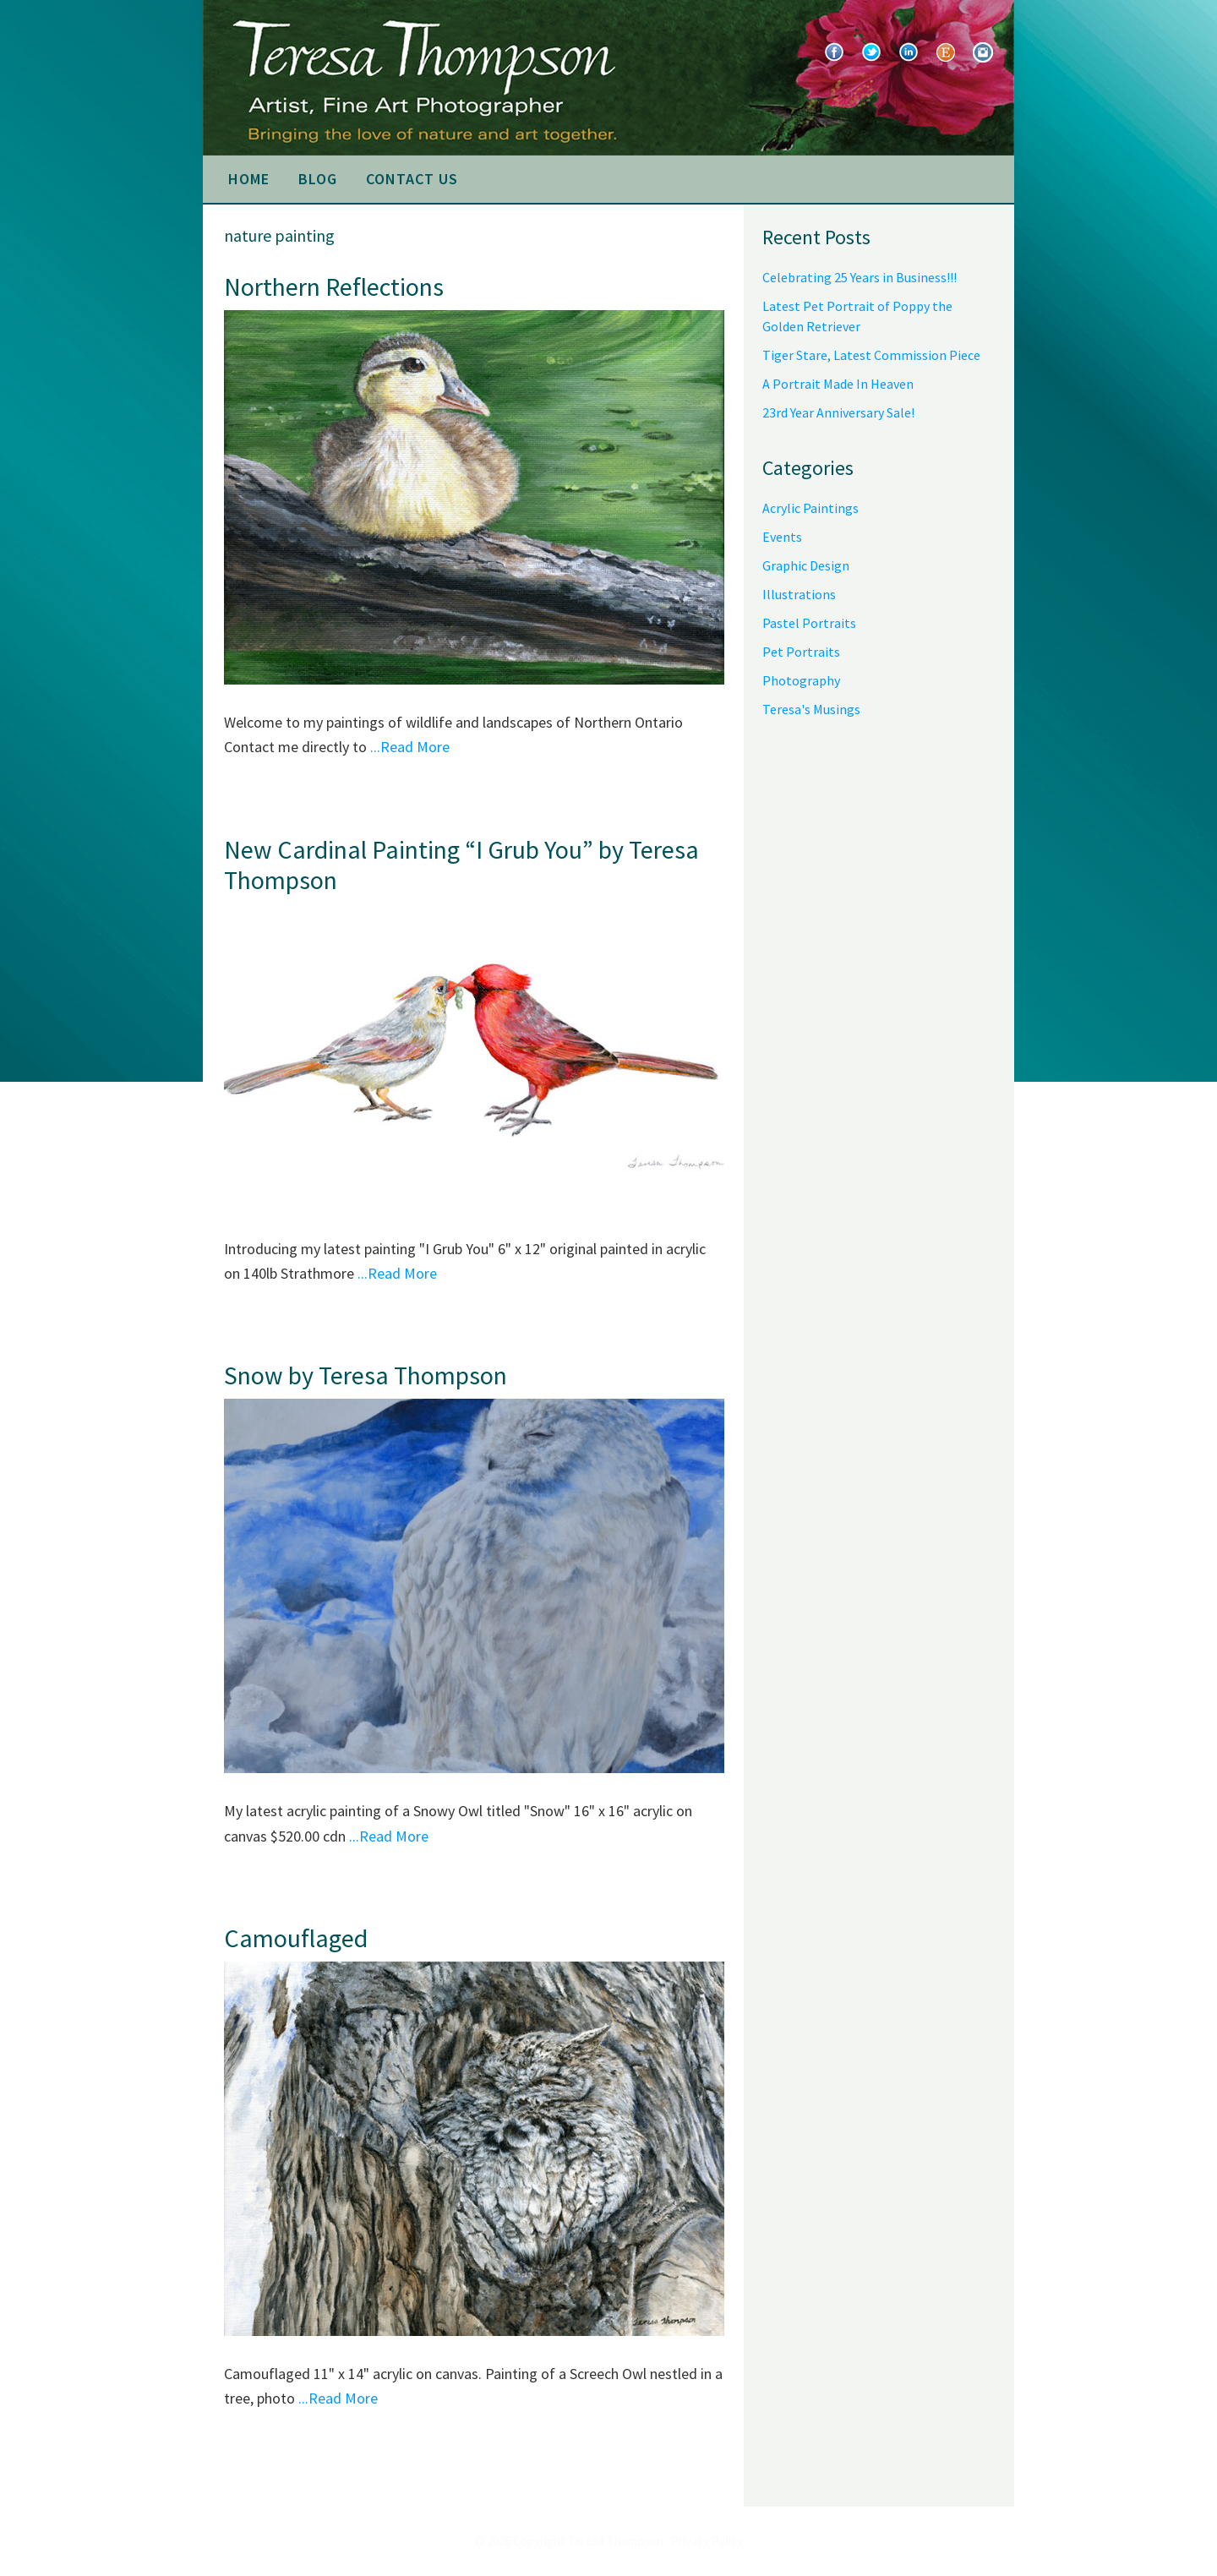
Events (782, 536)
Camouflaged (296, 1938)
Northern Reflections (334, 286)
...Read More (410, 746)
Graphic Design (805, 565)
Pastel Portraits (809, 622)
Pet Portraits (801, 651)
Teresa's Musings (811, 709)
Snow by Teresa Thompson (365, 1375)
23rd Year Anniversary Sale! (838, 412)
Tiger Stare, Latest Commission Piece (871, 355)
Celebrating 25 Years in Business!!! (859, 277)
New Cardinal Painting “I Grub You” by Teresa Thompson (461, 864)
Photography (801, 680)
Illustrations (799, 594)
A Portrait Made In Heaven (838, 383)
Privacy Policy (707, 2541)
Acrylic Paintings (810, 507)
